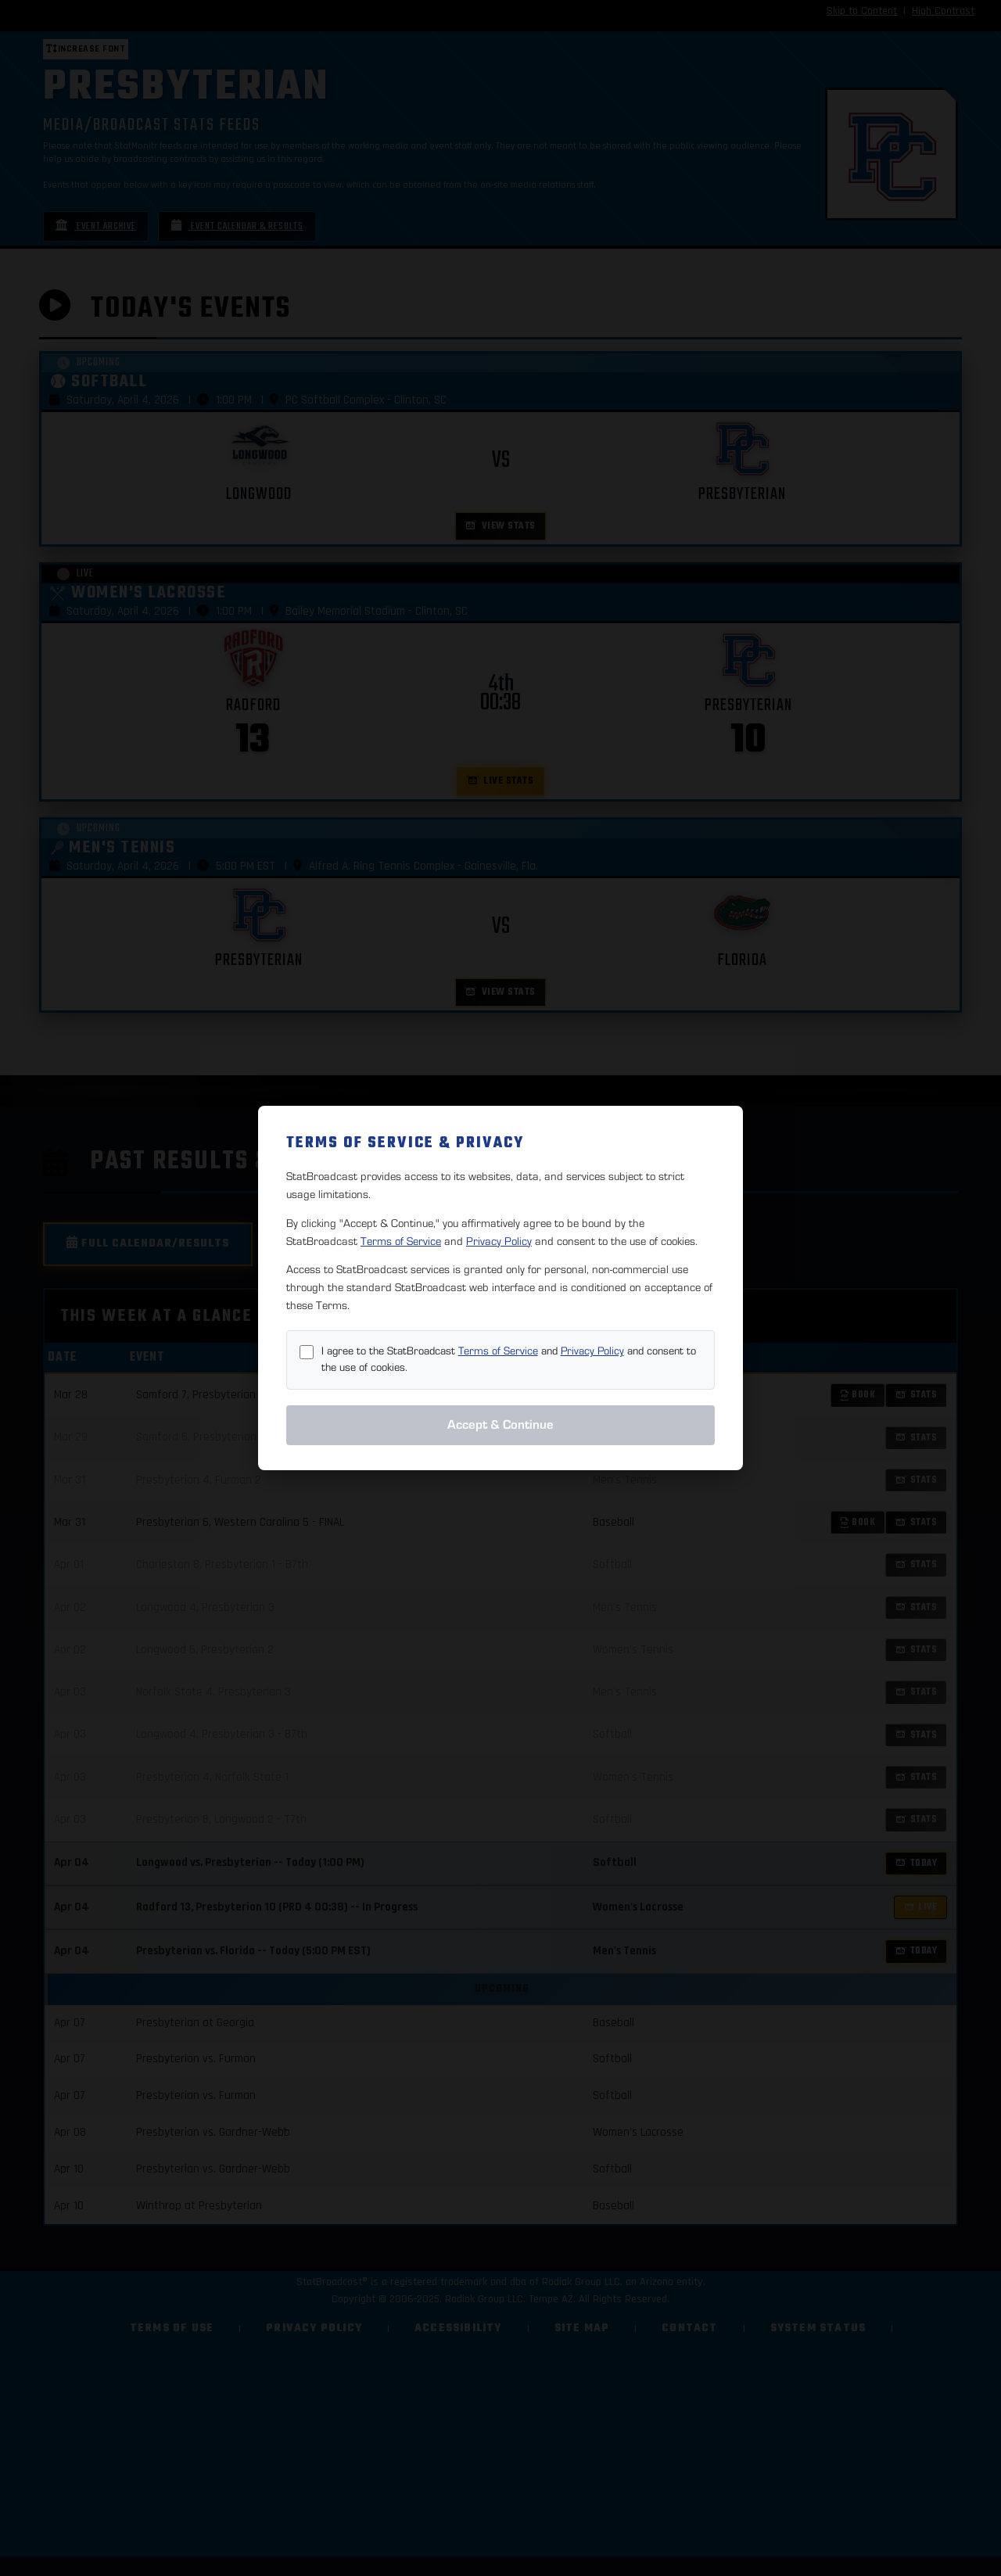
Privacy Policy (499, 1241)
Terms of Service (401, 1241)
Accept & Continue (500, 1425)
